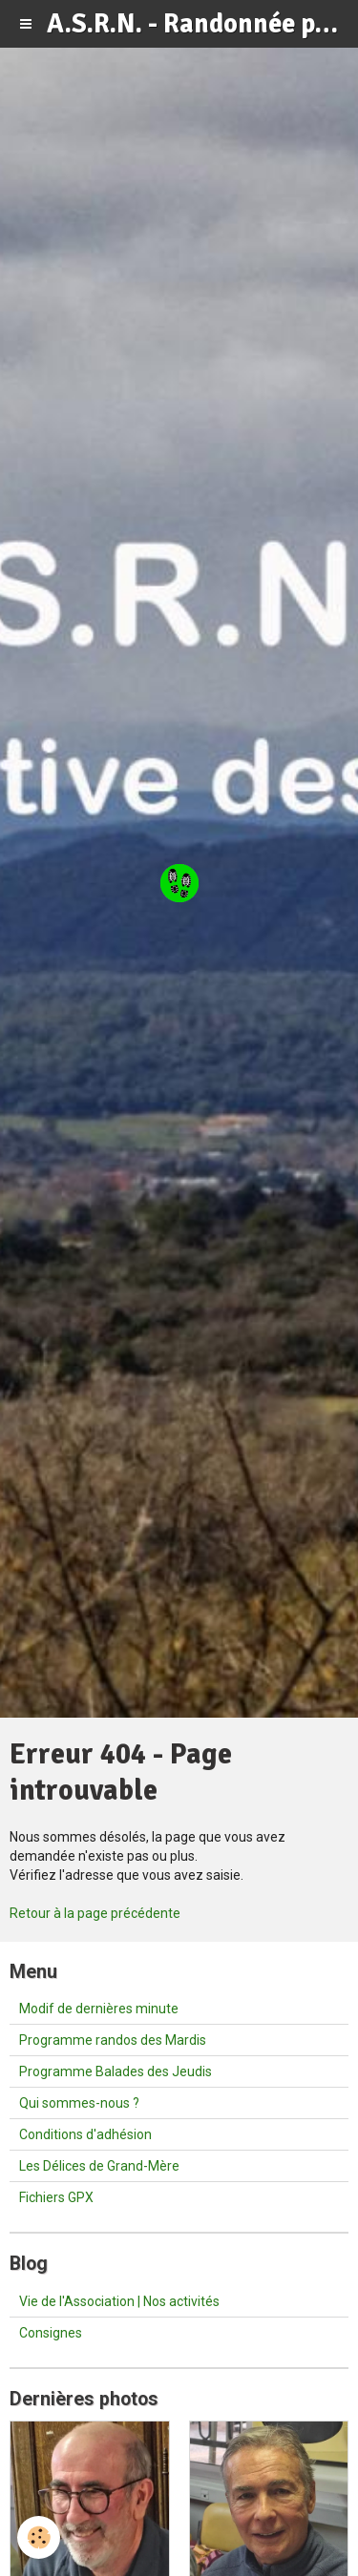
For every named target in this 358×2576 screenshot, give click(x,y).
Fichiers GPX (56, 2197)
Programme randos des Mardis (112, 2040)
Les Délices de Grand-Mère (99, 2166)
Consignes (50, 2332)
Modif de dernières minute (99, 2008)
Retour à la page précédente (95, 1913)
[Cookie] (38, 2537)
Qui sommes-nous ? (79, 2103)
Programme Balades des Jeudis (115, 2071)
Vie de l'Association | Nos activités (119, 2301)
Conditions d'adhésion (85, 2134)
